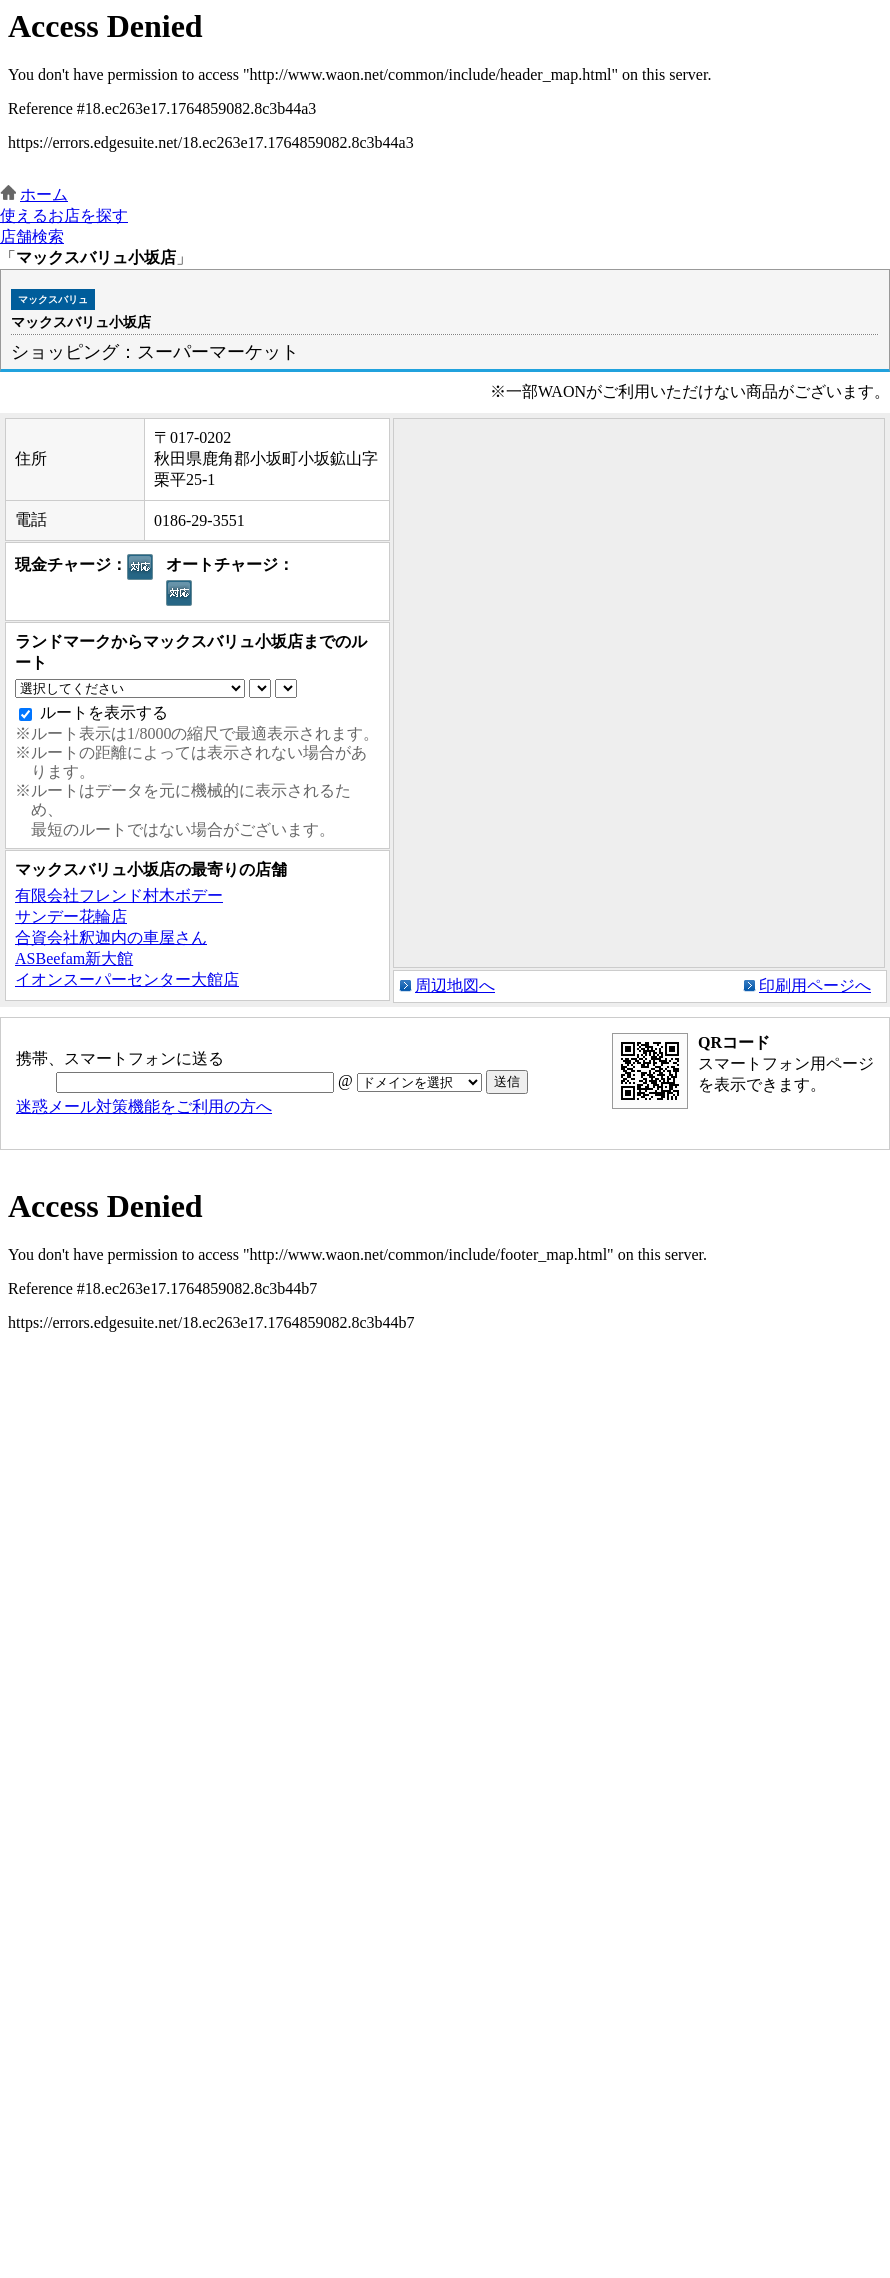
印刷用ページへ (815, 985)
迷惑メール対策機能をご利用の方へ (144, 1106)
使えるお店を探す (64, 215)
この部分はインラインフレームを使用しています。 (445, 92)
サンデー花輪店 (71, 916)
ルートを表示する (104, 712)
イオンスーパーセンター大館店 (127, 979)
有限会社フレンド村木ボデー (119, 895)
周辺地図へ (455, 985)
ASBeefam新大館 (74, 958)
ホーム (44, 194)
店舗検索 (32, 236)
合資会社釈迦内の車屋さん (111, 937)
